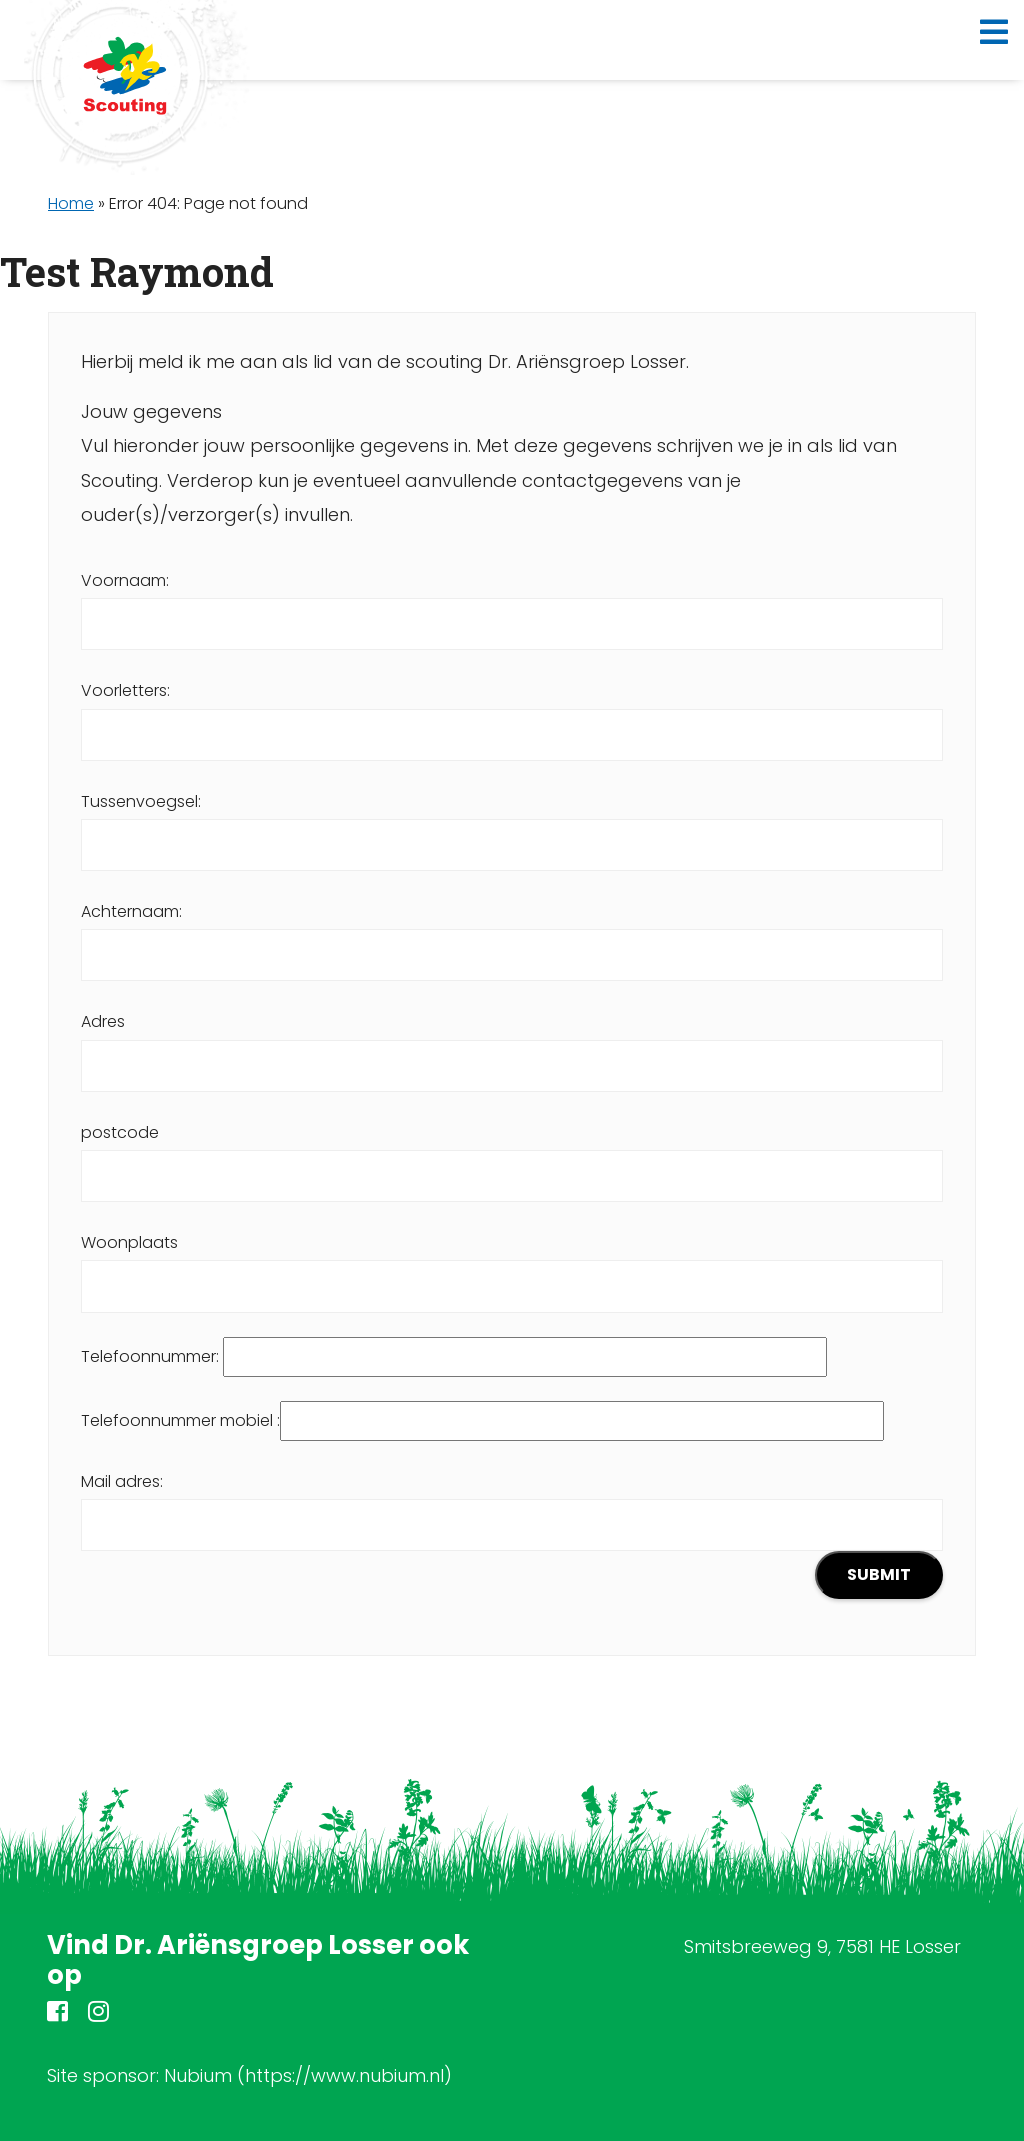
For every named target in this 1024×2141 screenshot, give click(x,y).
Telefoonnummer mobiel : (482, 1420)
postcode (512, 1154)
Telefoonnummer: (454, 1356)
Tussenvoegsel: (512, 823)
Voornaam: (512, 602)
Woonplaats (512, 1264)
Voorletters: (512, 712)
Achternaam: (512, 933)
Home (71, 203)
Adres (512, 1043)
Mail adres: (512, 1534)
